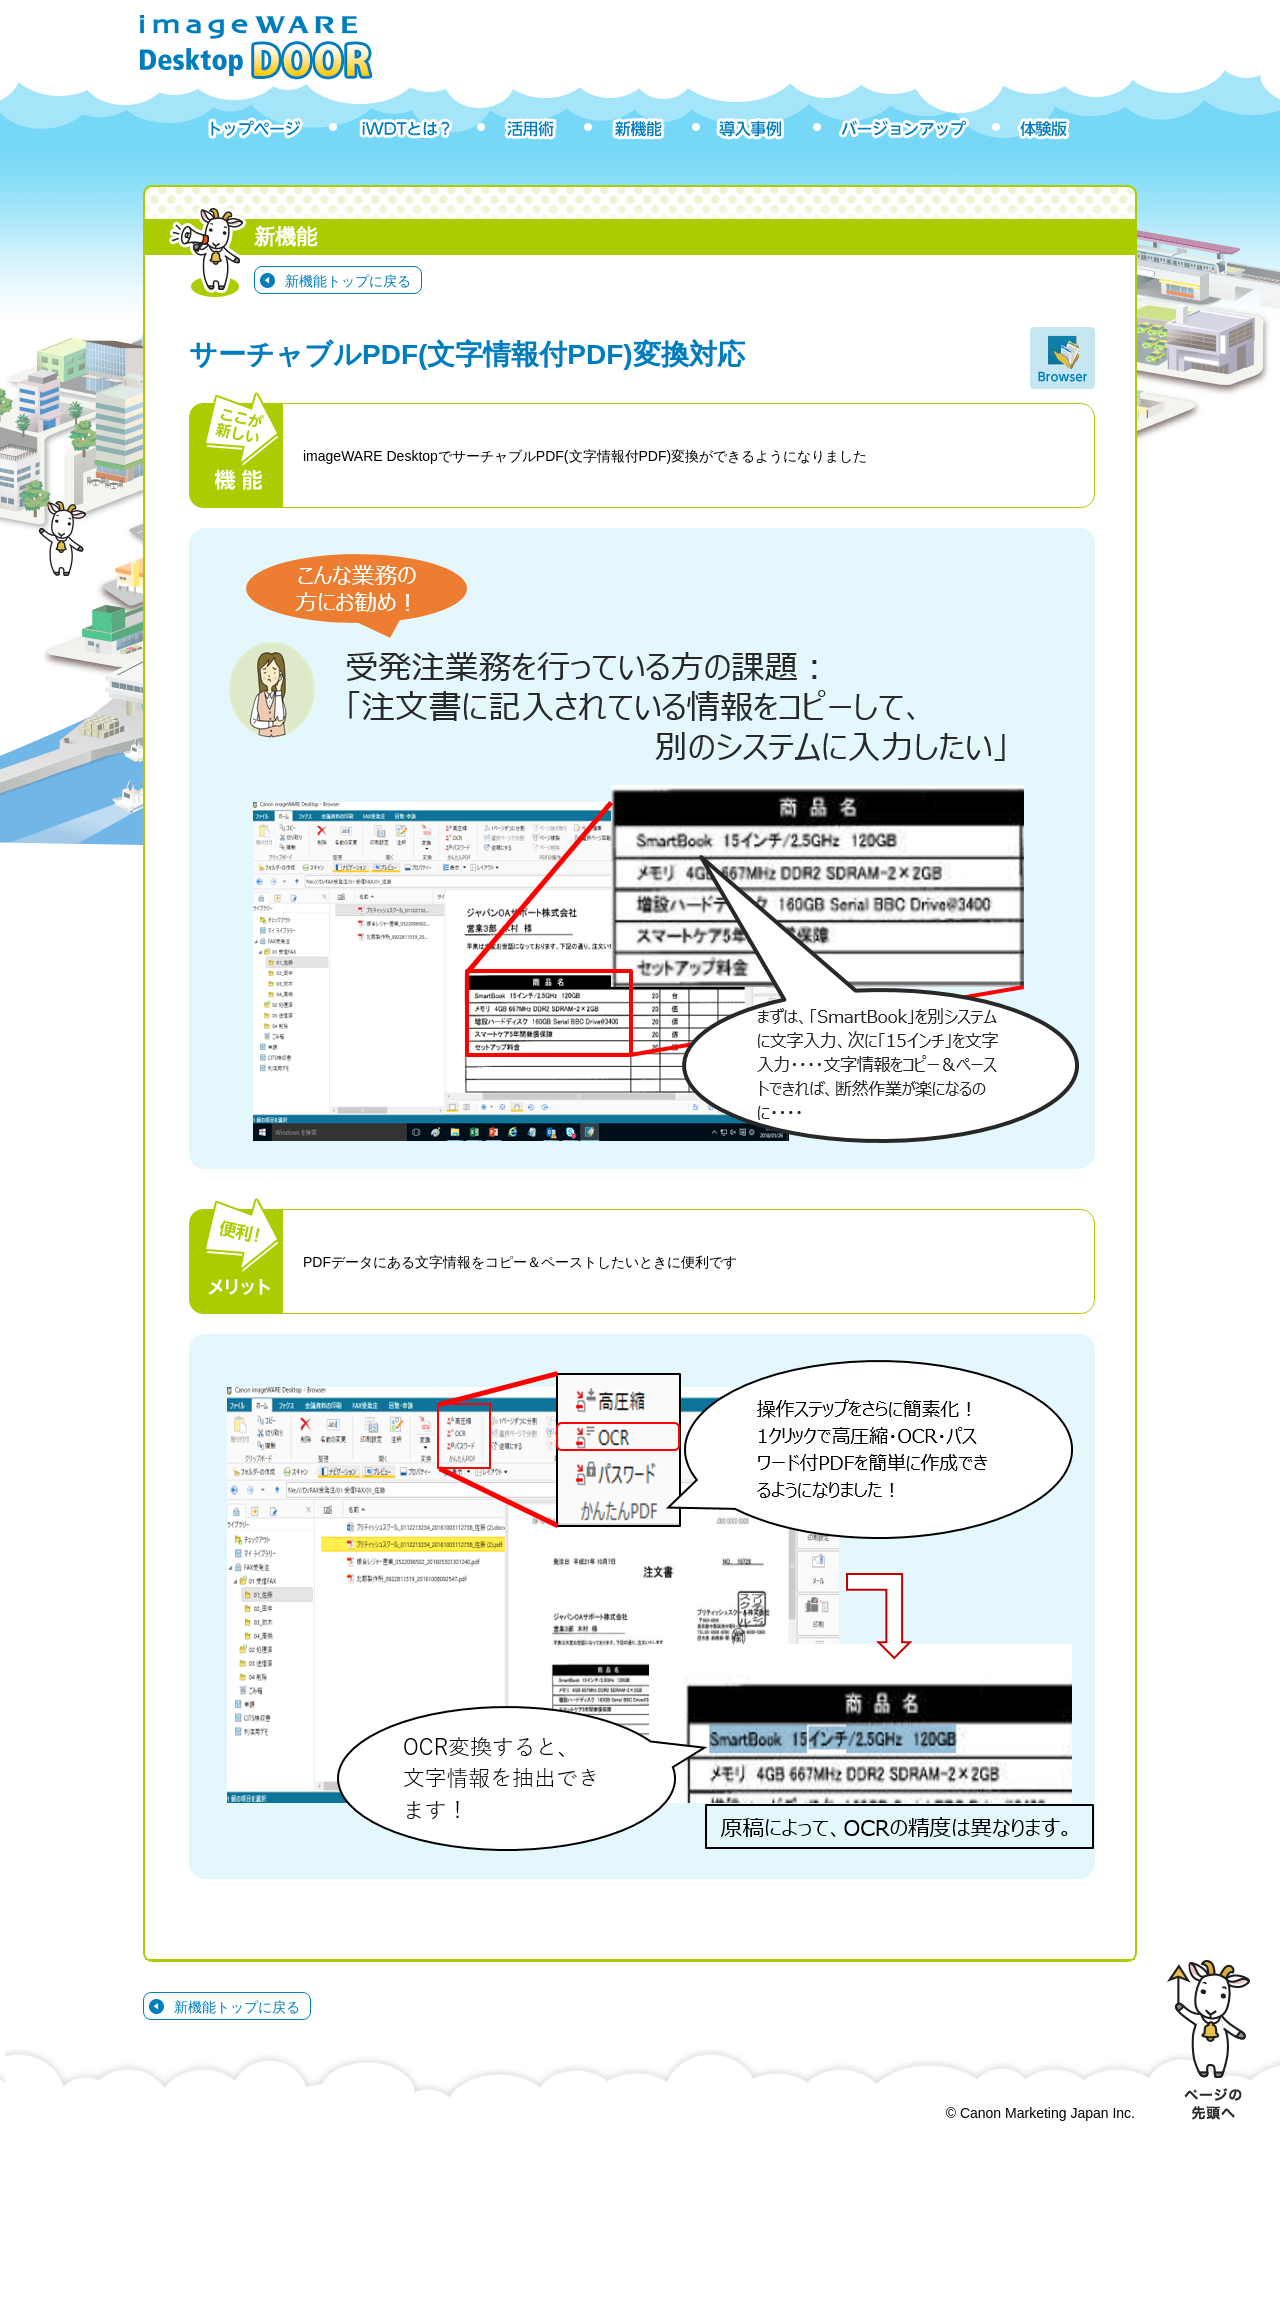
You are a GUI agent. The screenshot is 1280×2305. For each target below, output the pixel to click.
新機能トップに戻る (348, 281)
